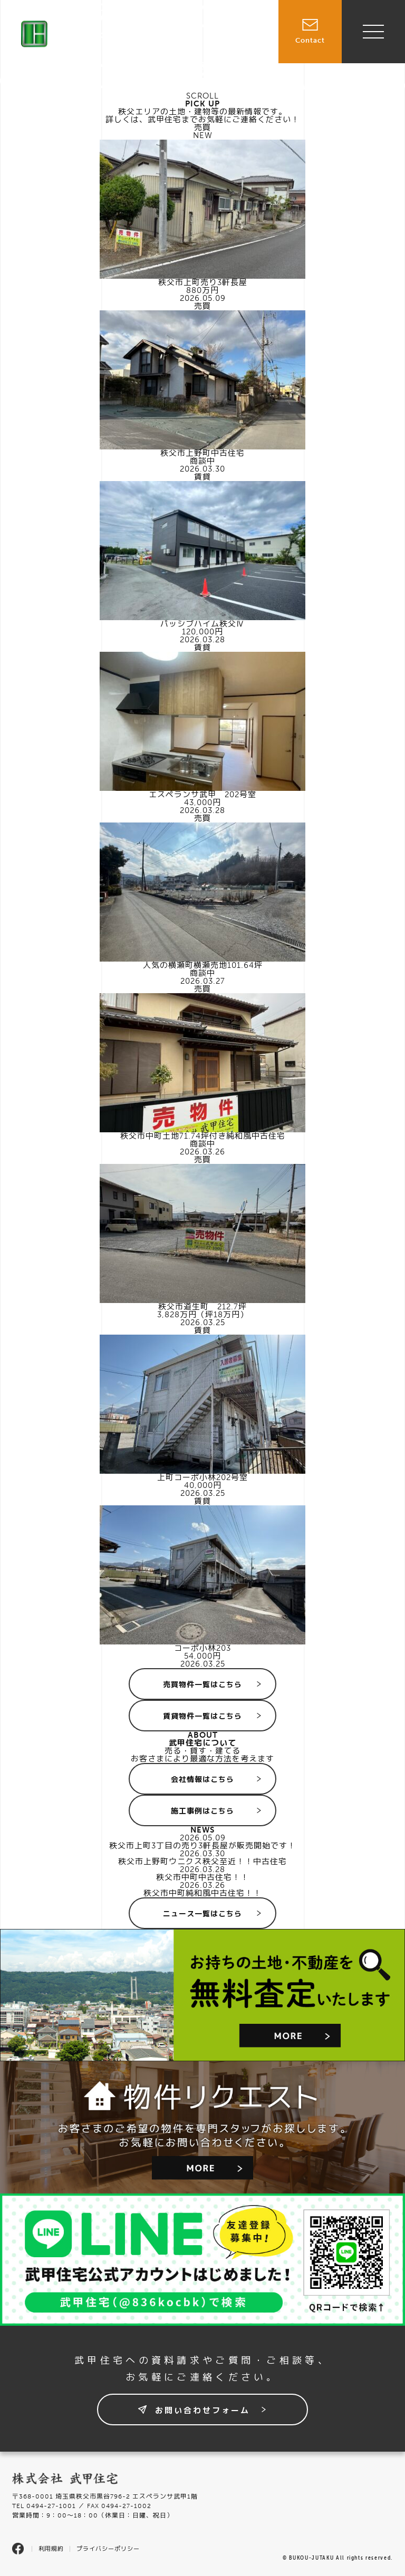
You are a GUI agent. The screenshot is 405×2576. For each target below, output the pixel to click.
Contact (310, 22)
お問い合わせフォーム (202, 2410)
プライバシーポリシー (108, 2549)
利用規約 (51, 2549)
